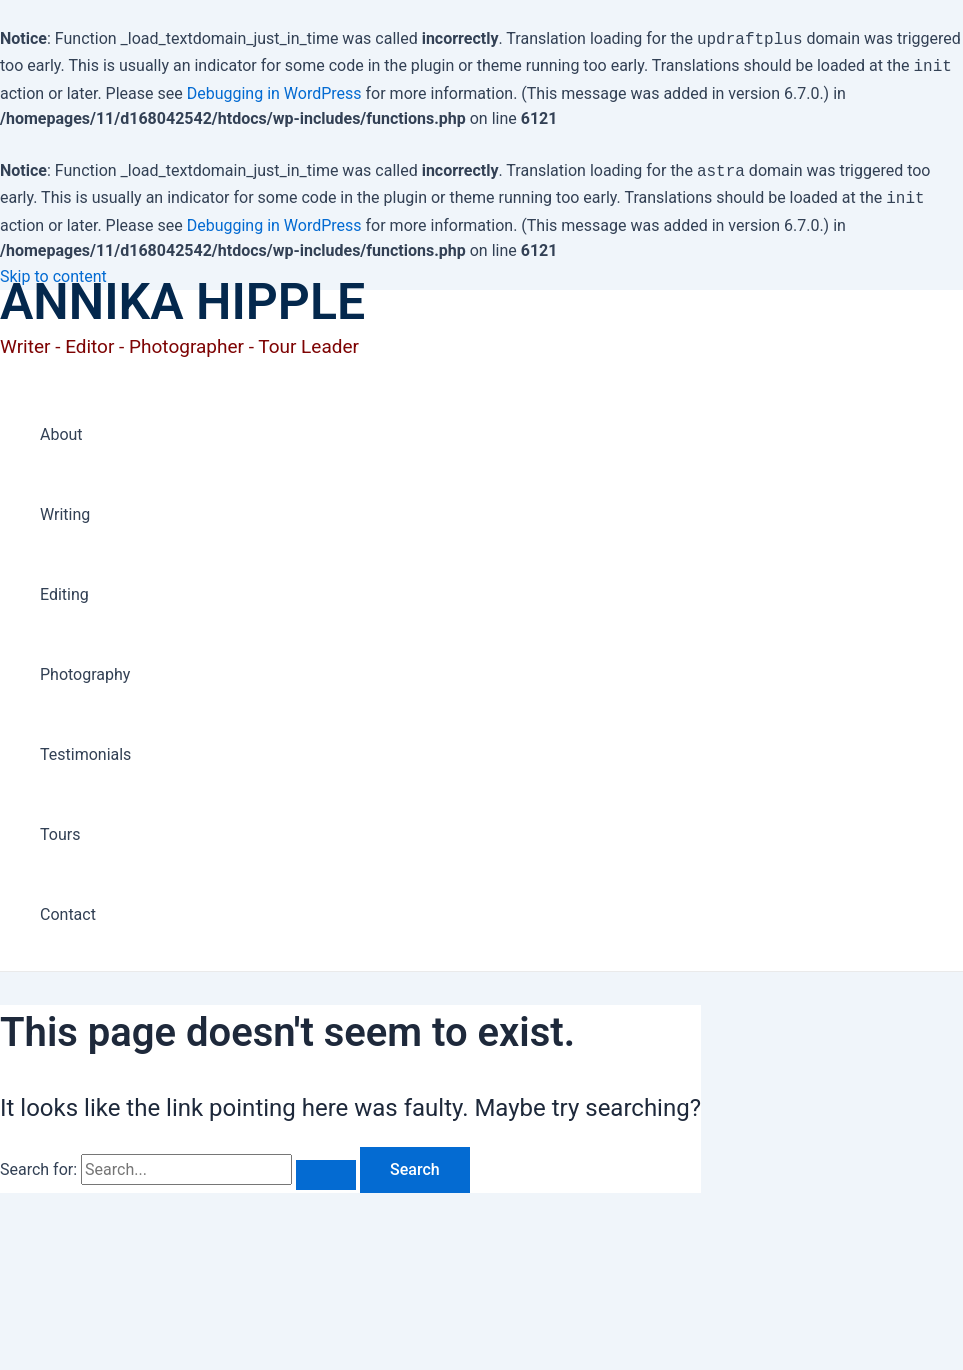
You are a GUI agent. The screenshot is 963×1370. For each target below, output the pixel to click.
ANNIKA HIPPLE (182, 294)
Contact (68, 906)
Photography (85, 666)
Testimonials (85, 746)
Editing (64, 586)
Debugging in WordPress (274, 89)
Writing (65, 506)
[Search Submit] (326, 1167)
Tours (60, 826)
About (61, 426)
